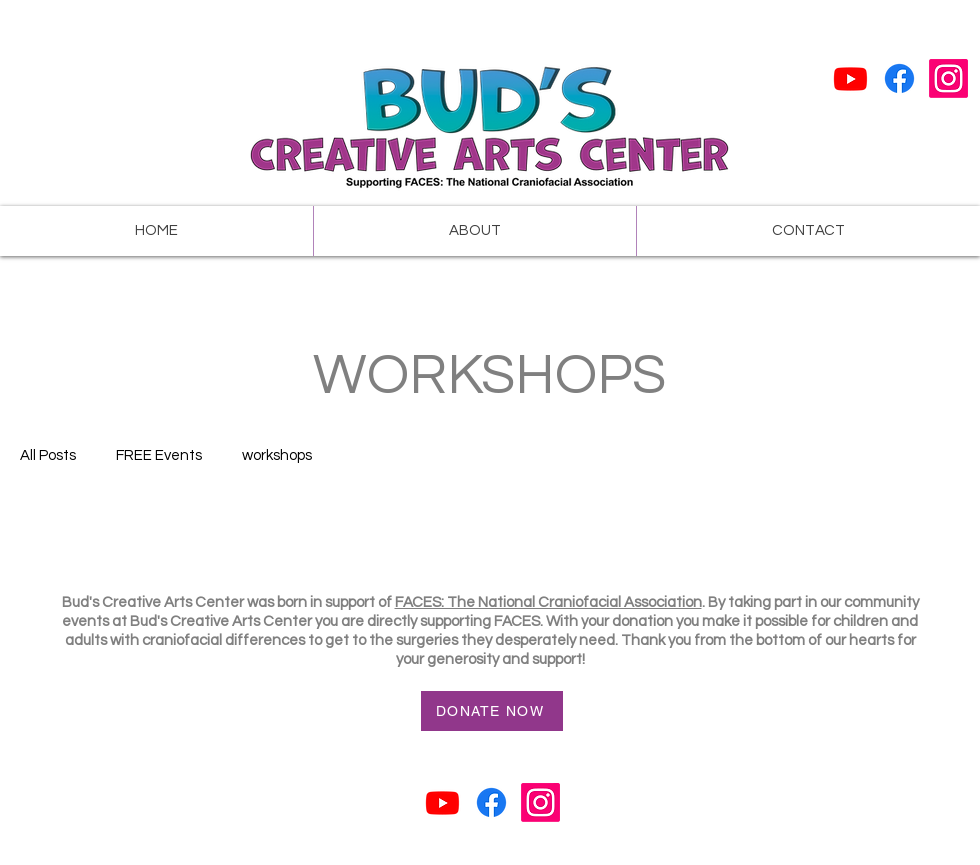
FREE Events (159, 455)
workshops (277, 455)
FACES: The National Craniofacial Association (548, 602)
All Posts (48, 455)
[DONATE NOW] (492, 711)
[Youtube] (850, 78)
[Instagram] (948, 78)
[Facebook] (899, 78)
